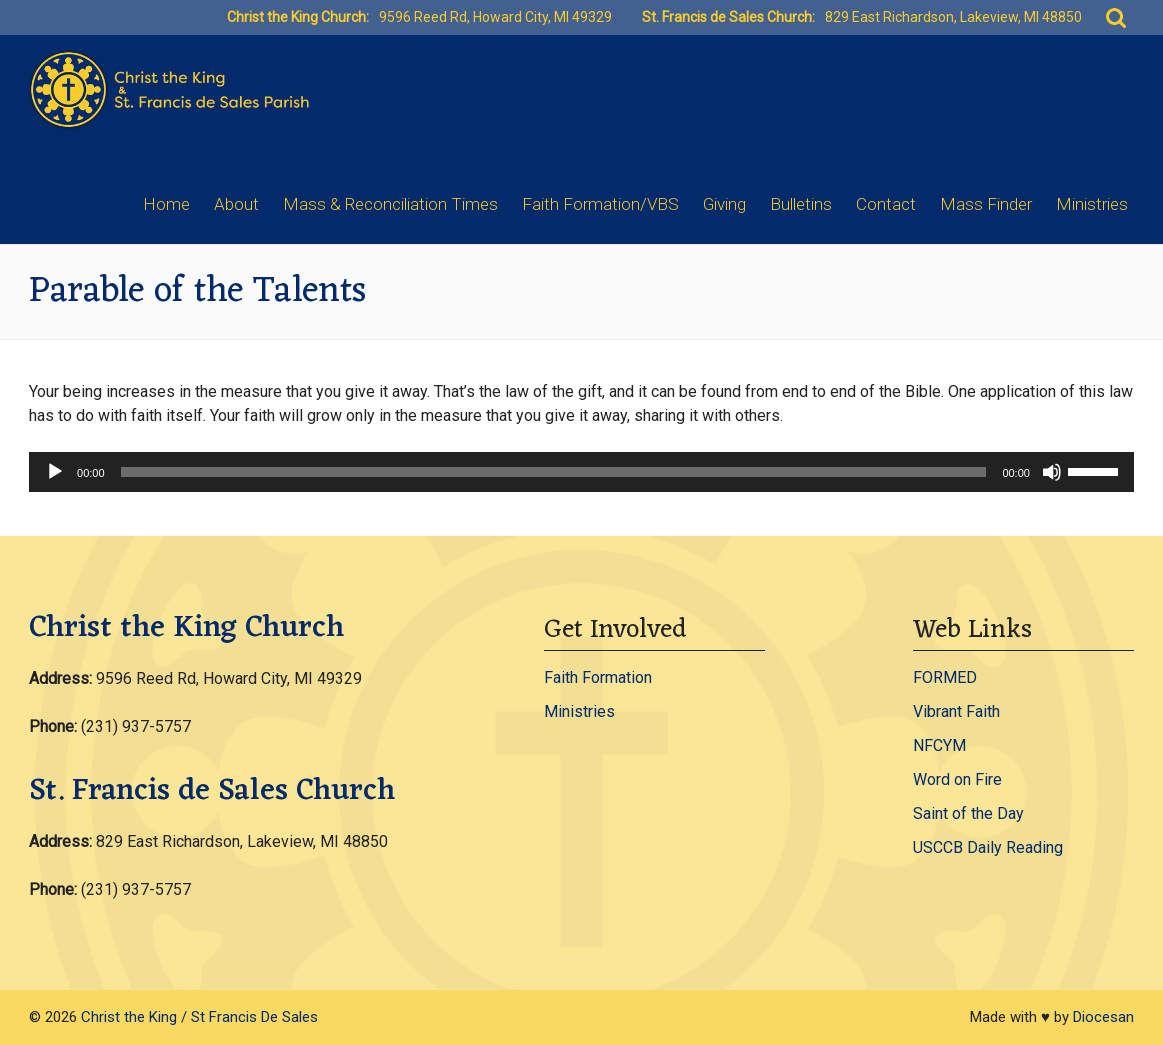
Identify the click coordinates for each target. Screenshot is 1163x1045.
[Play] (55, 472)
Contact (886, 204)
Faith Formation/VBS (600, 204)
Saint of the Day (968, 813)
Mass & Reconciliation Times (390, 204)
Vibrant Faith (956, 711)
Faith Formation (598, 677)
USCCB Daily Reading (988, 847)
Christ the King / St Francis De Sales (199, 1017)
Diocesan (1103, 1017)
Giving (724, 204)
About (236, 204)
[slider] (554, 472)
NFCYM (939, 745)
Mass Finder (986, 204)
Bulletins (801, 204)
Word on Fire (957, 779)
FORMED (945, 677)
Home (166, 204)
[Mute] (1052, 472)
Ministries (1092, 204)
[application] (581, 472)
